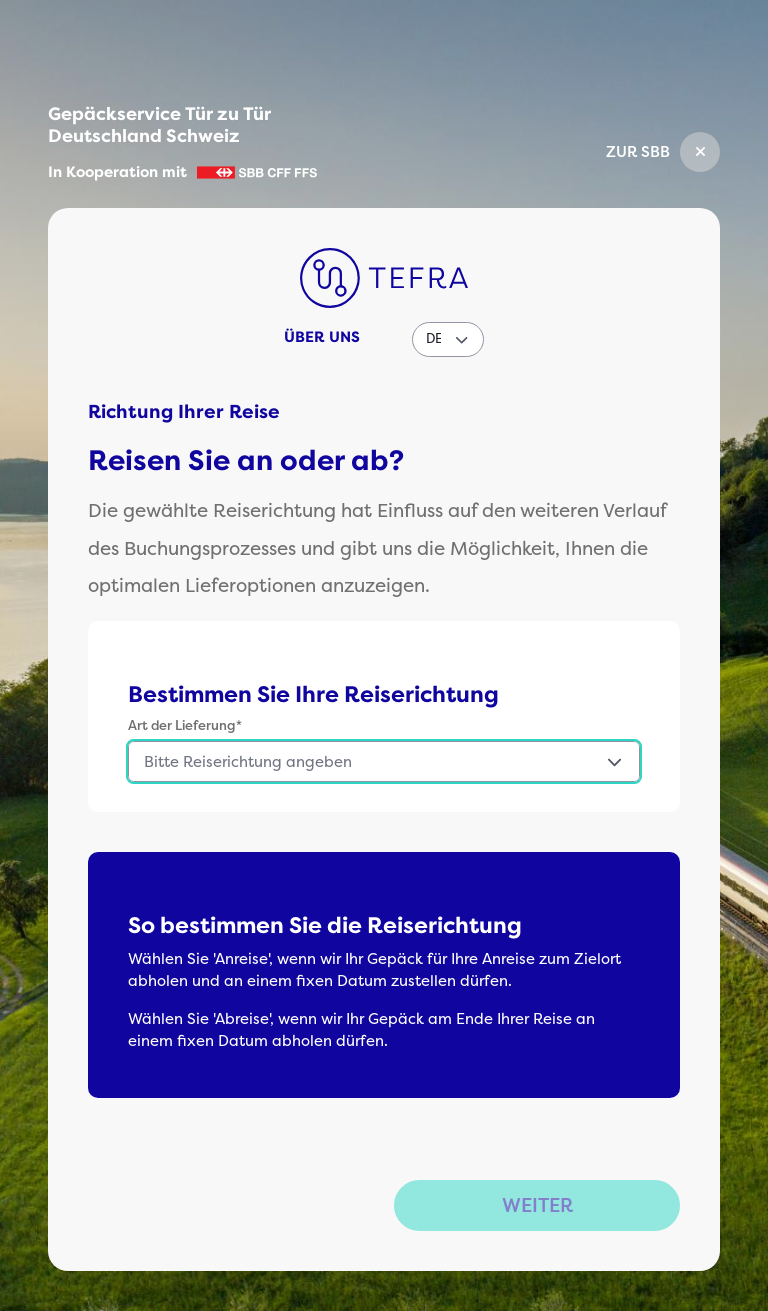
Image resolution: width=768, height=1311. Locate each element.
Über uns (322, 337)
